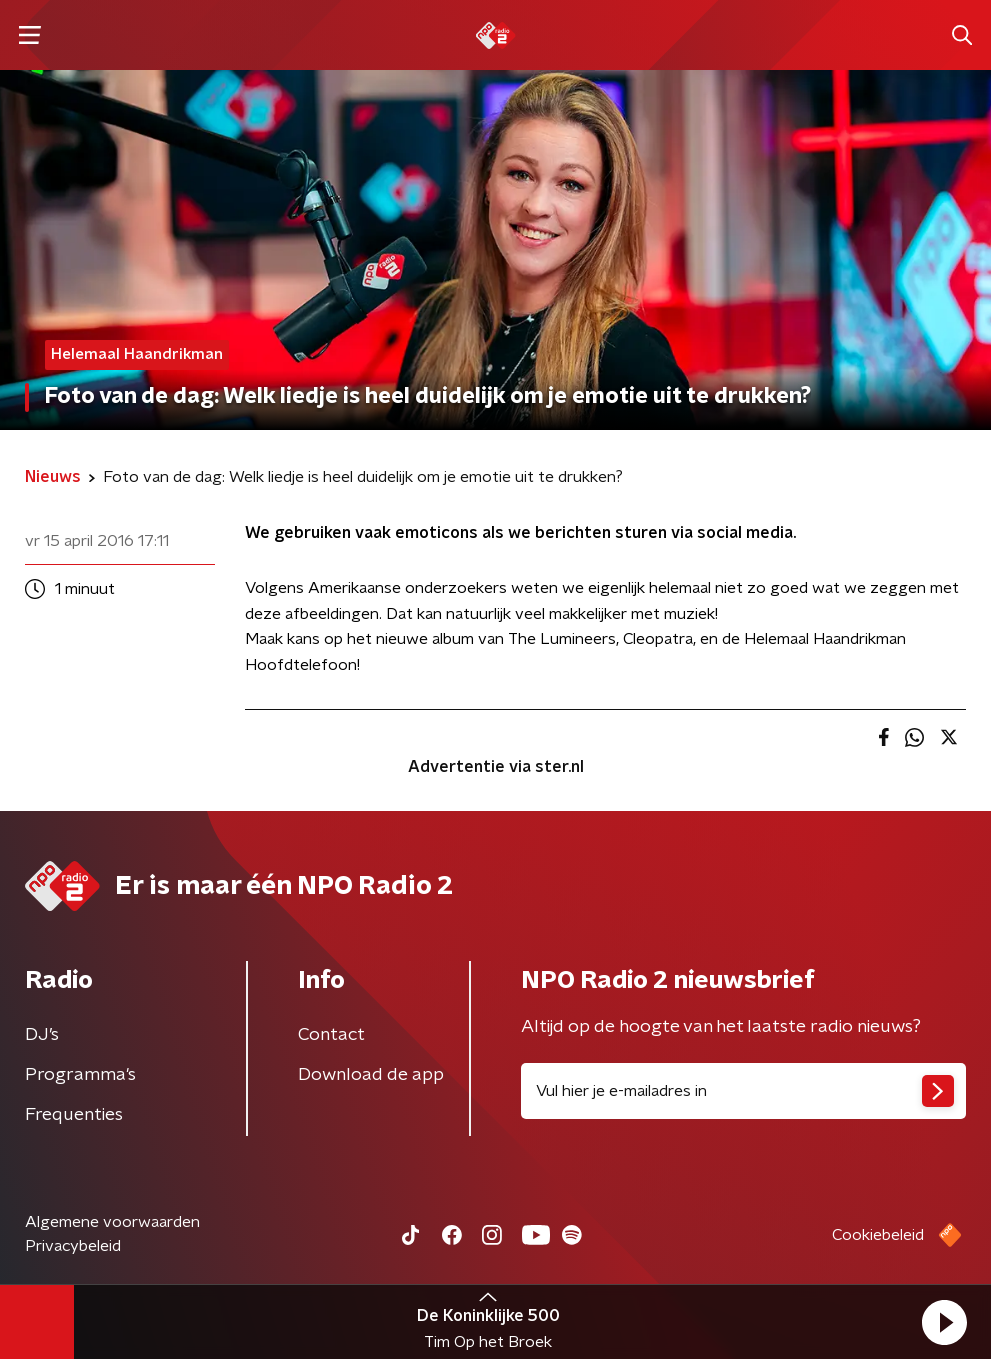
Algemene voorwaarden (112, 1222)
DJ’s (42, 1035)
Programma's (80, 1075)
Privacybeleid (73, 1246)
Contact (331, 1035)
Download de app (371, 1075)
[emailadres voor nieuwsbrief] (744, 1091)
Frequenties (74, 1115)
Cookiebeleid (878, 1235)
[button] (944, 1322)
